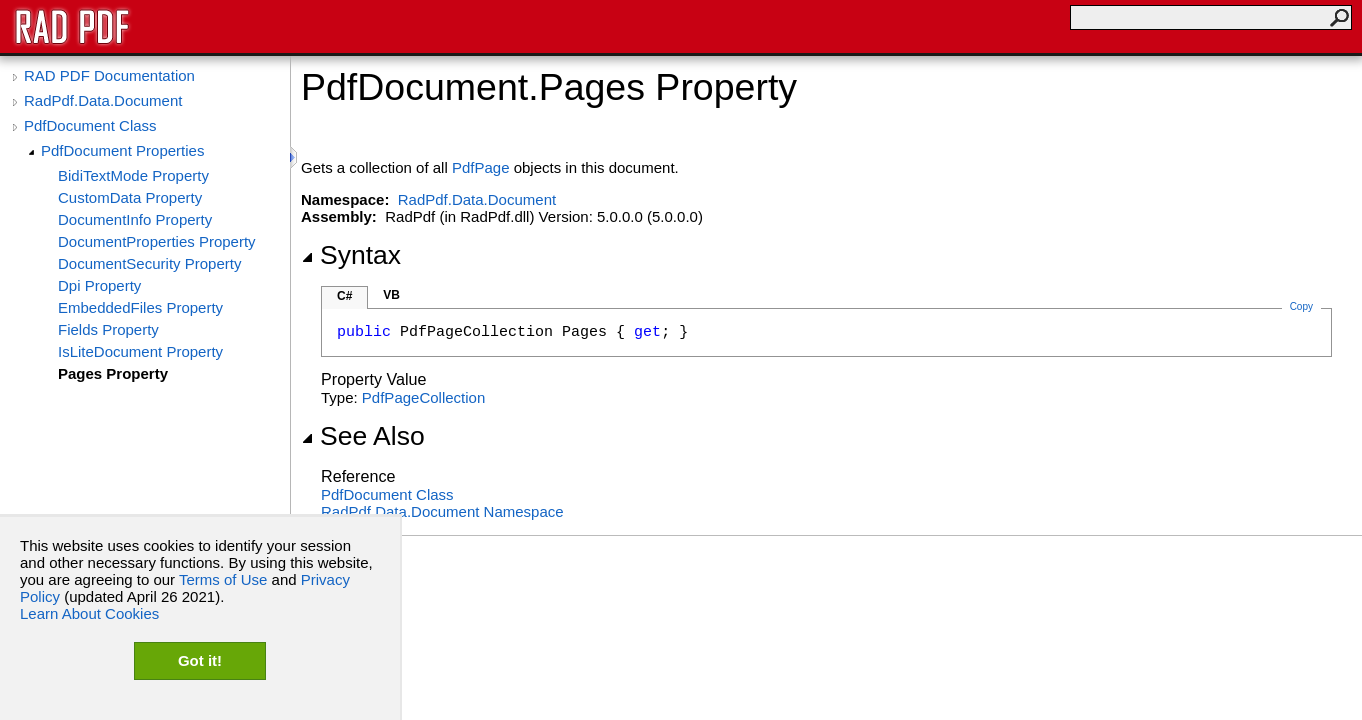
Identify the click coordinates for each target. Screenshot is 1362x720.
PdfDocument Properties (122, 150)
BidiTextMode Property (133, 175)
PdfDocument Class (90, 125)
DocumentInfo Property (135, 219)
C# (344, 296)
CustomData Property (130, 197)
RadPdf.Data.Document (103, 100)
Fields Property (108, 329)
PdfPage (481, 167)
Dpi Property (99, 285)
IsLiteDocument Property (140, 351)
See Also (363, 436)
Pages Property (113, 373)
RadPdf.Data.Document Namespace (442, 511)
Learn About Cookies (89, 613)
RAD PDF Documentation (109, 75)
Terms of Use (223, 579)
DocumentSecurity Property (149, 263)
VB (391, 295)
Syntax (351, 255)
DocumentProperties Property (157, 241)
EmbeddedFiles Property (140, 307)
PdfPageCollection (423, 397)
